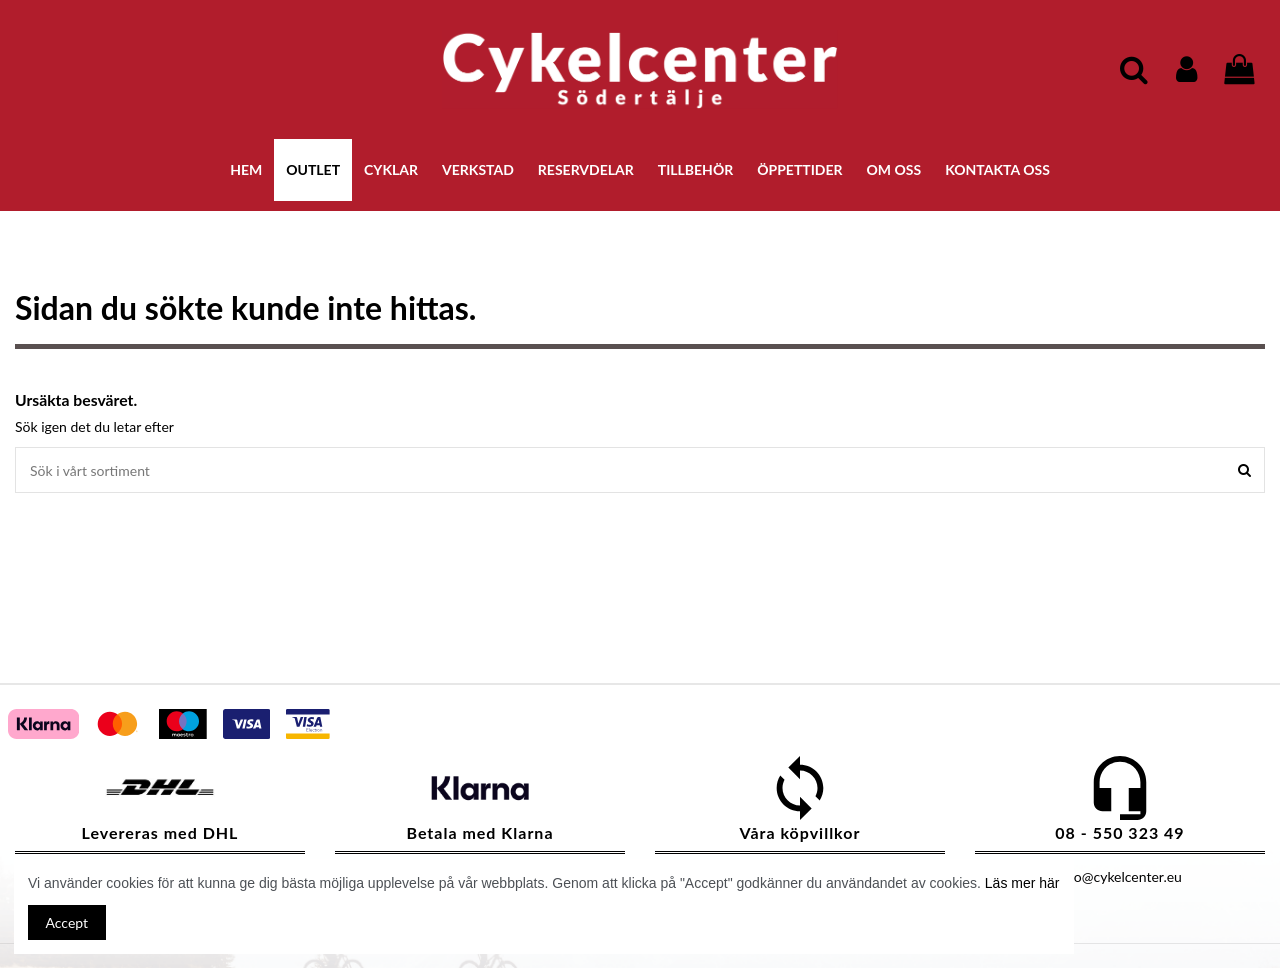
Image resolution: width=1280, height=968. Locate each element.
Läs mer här (1022, 883)
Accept (67, 922)
